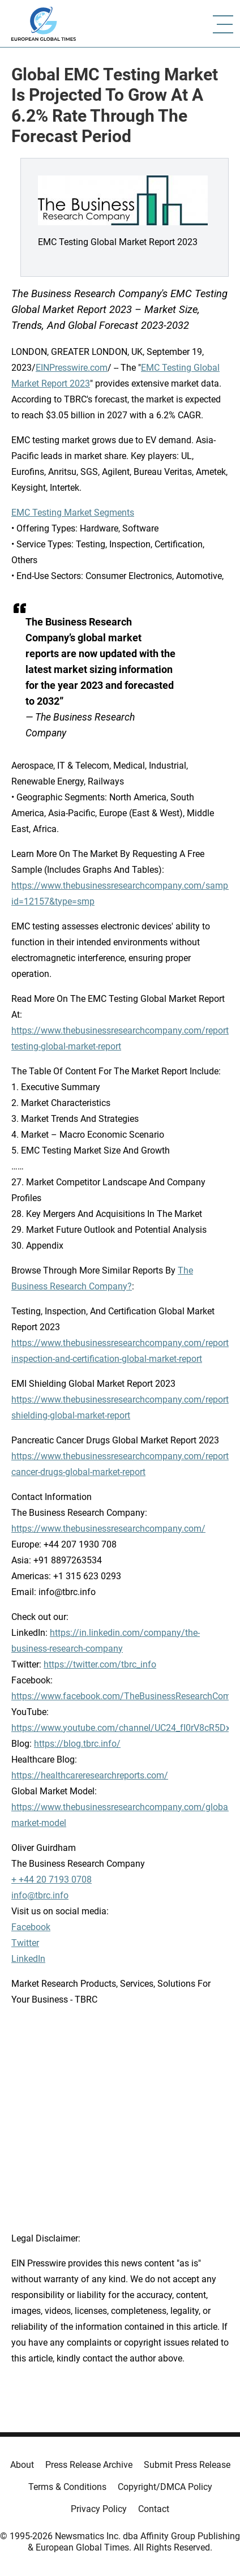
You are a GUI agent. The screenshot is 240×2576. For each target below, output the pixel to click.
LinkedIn (28, 1958)
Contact (153, 2509)
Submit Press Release (187, 2464)
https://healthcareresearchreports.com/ (89, 1775)
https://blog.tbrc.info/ (77, 1743)
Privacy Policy (99, 2509)
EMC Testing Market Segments (72, 512)
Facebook (30, 1927)
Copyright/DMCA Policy (165, 2486)
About (22, 2464)
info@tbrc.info (39, 1895)
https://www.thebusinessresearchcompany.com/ (108, 1528)
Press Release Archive (88, 2464)
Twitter (25, 1943)
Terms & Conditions (67, 2486)
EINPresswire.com (72, 367)
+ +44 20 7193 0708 (51, 1879)
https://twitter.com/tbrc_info (100, 1664)
